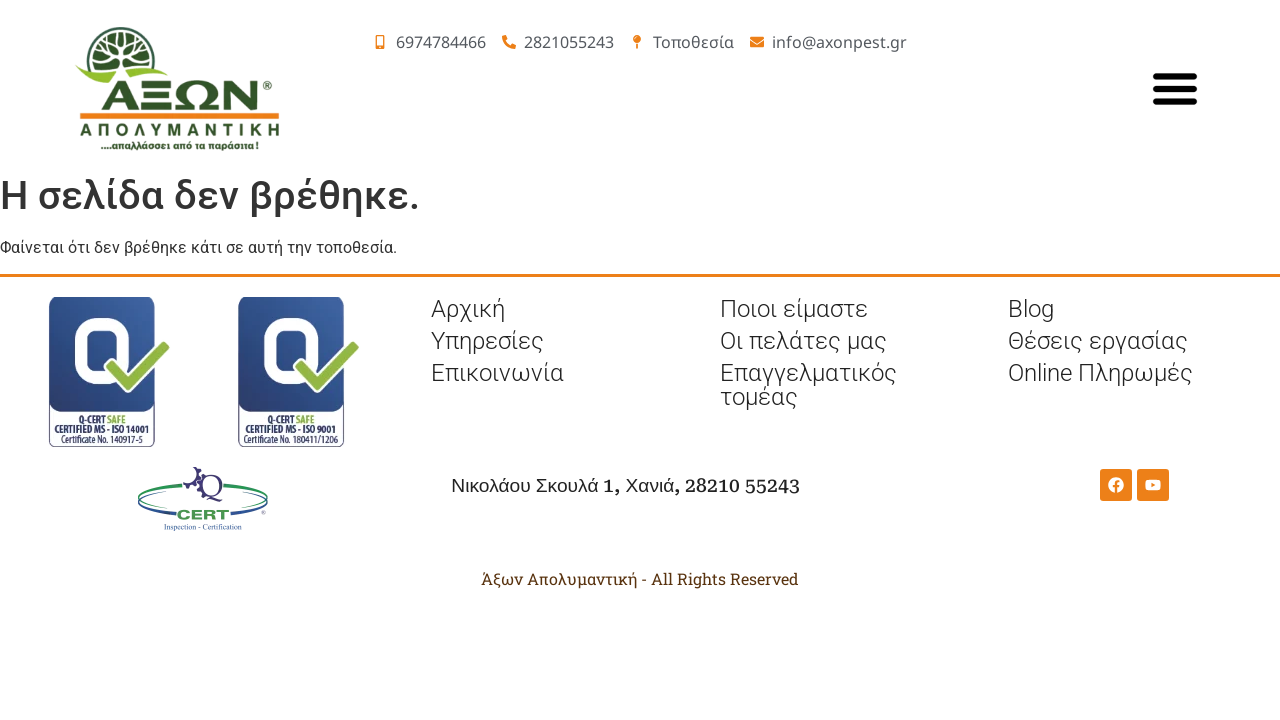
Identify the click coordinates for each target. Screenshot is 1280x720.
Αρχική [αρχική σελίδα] (468, 309)
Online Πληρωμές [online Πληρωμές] (1100, 373)
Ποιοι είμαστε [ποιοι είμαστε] (794, 309)
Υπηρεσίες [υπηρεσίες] (487, 341)
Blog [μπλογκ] (1031, 309)
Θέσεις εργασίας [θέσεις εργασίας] (1098, 341)
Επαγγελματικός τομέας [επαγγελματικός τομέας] (808, 385)
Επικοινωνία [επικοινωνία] (497, 373)
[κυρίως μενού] (1175, 89)
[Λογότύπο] (180, 89)
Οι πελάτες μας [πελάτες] (803, 341)
